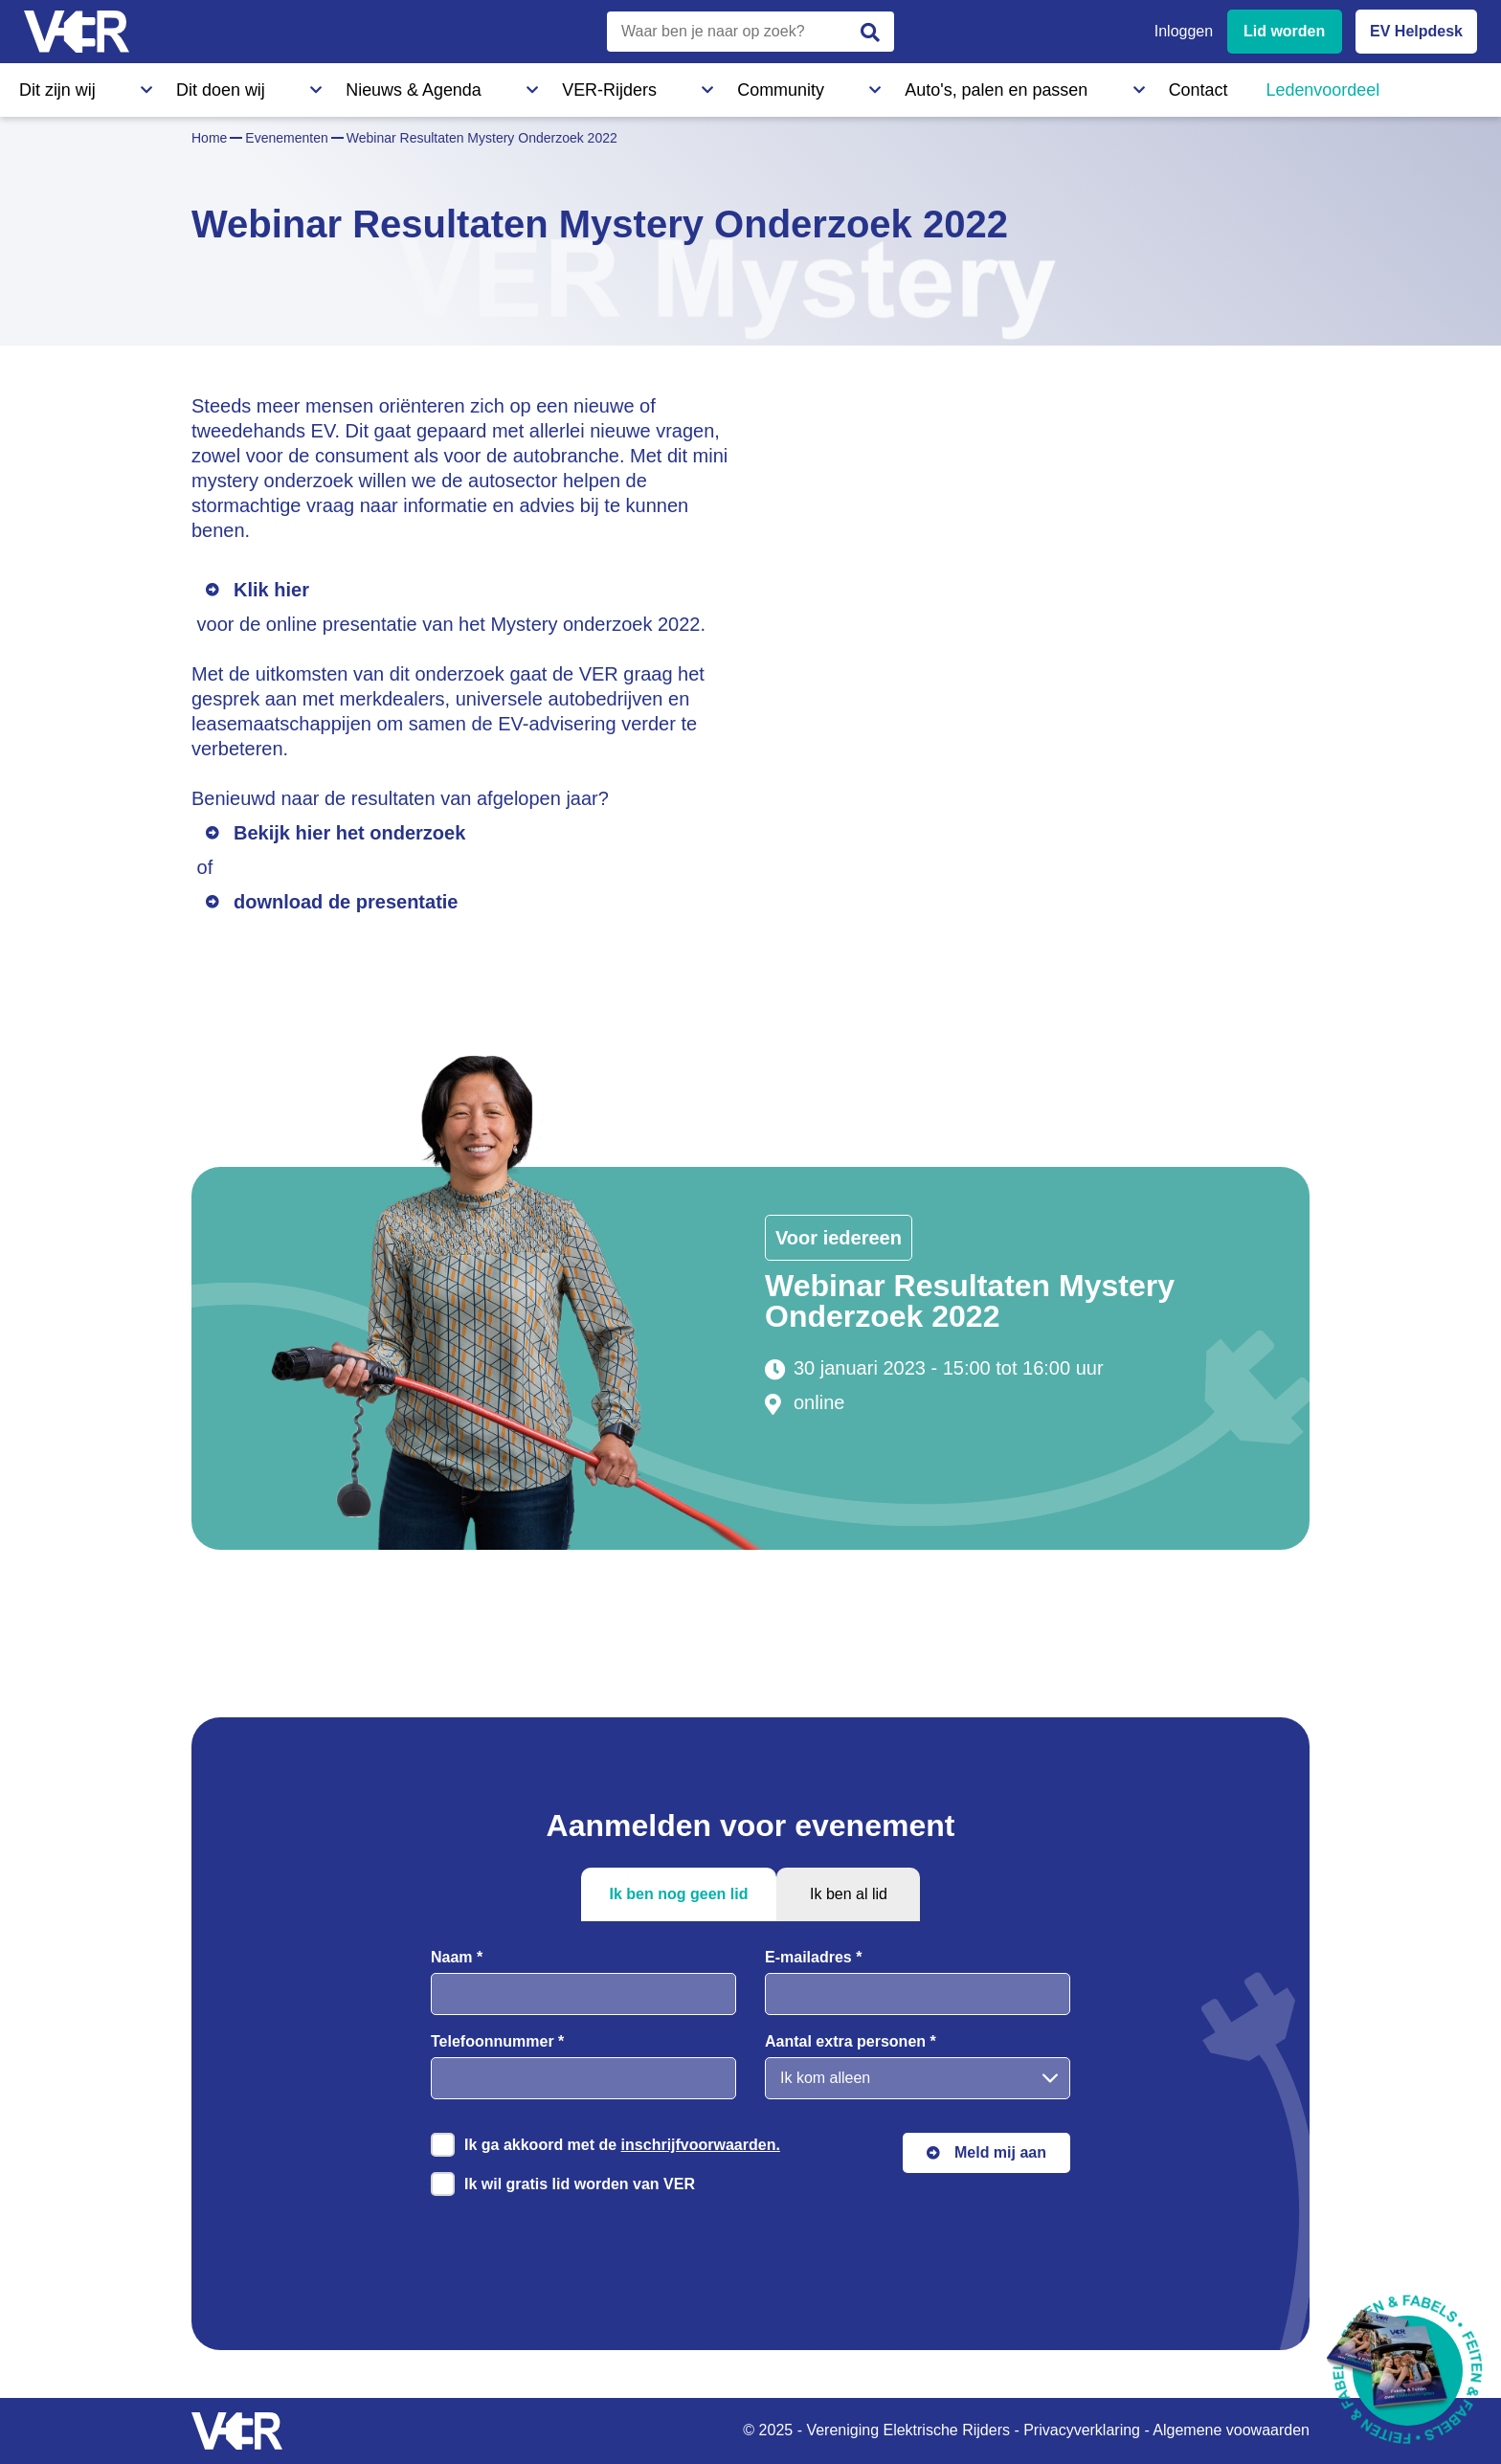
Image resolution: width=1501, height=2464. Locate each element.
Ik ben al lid (848, 1894)
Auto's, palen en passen (692, 85)
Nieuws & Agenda (292, 85)
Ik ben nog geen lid (679, 1894)
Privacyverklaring (1081, 2430)
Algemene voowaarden (1231, 2430)
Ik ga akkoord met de (622, 2145)
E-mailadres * (813, 1957)
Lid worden (1284, 31)
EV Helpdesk (1416, 31)
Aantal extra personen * (850, 2041)
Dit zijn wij (51, 85)
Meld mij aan (1000, 2152)
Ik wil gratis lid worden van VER (579, 2184)
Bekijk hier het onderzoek (349, 832)
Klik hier (271, 589)
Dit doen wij (160, 85)
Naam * (456, 1957)
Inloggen (1183, 31)
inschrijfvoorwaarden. (700, 2145)
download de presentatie (346, 901)
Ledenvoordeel (943, 85)
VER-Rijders (426, 85)
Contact (831, 85)
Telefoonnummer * (497, 2041)
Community (540, 85)
